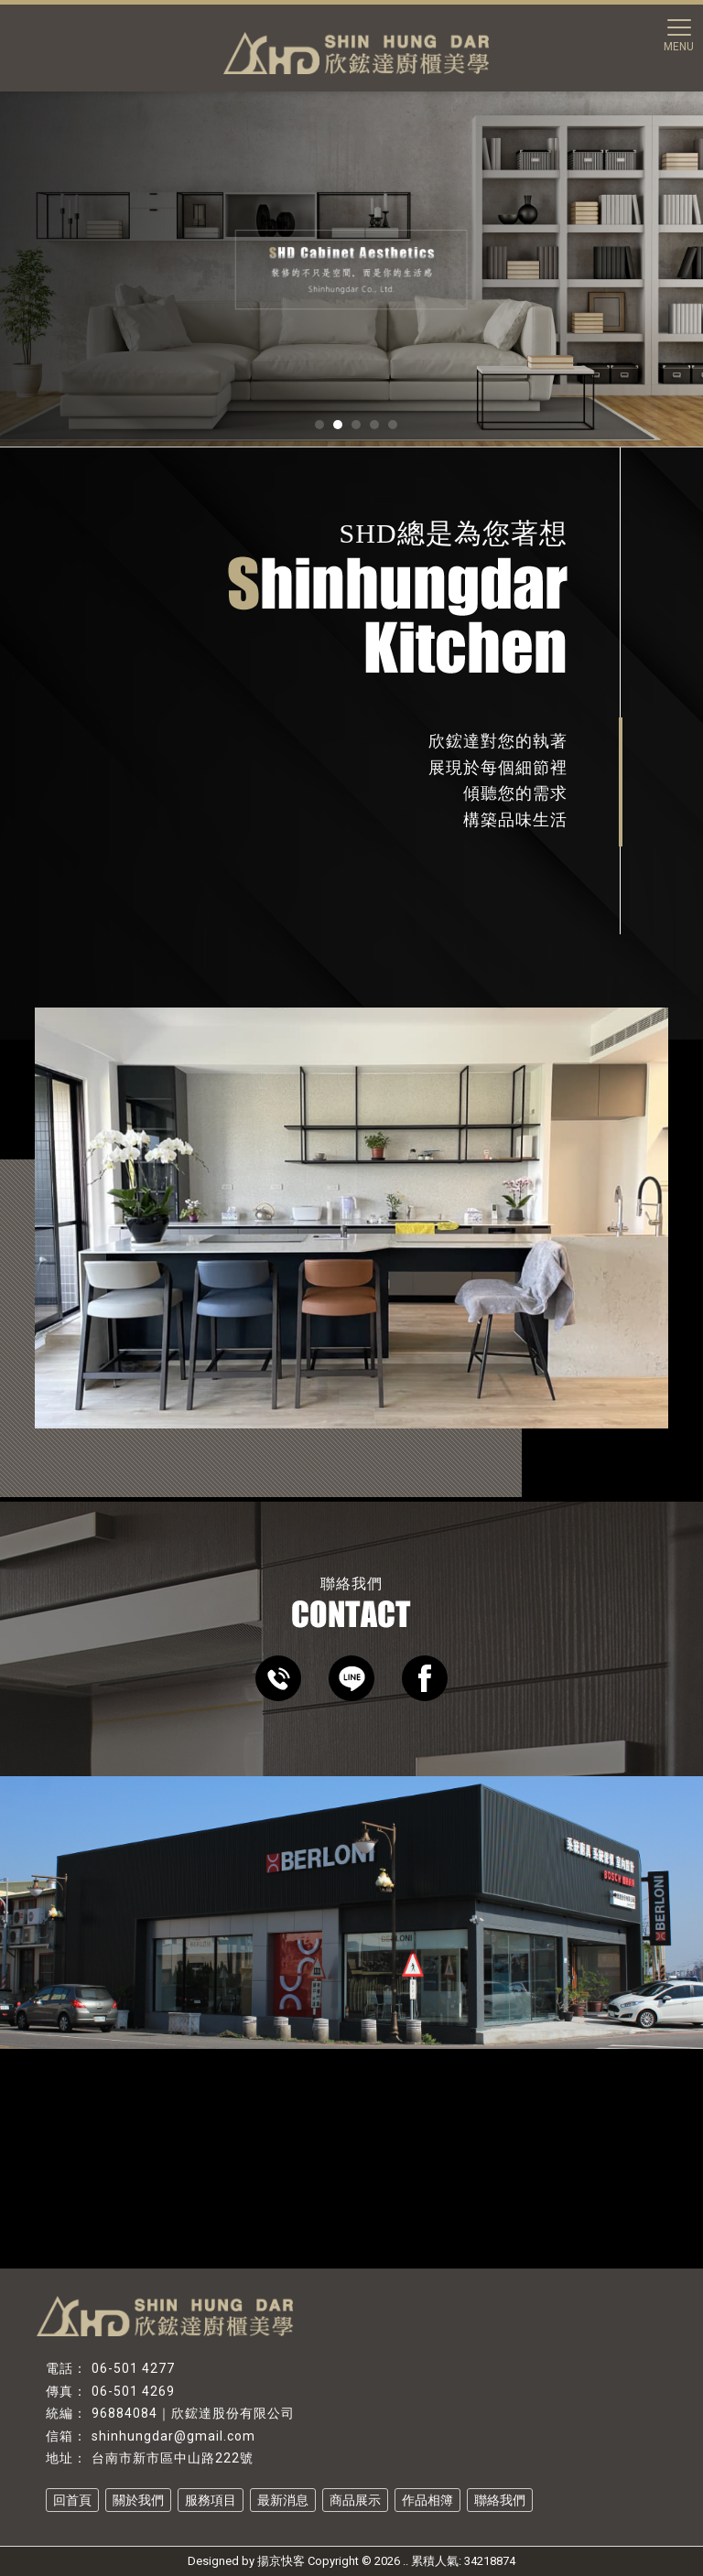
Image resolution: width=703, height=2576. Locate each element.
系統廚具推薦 (224, 2523)
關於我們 (138, 2500)
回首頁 (72, 2500)
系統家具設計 (351, 2523)
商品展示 (355, 2500)
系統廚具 (161, 2523)
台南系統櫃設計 (526, 2523)
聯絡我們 (499, 2500)
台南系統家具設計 (436, 2523)
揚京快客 (281, 2561)
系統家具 (287, 2523)
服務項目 (210, 2500)
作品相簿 (427, 2500)
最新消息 (282, 2500)
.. (405, 2561)
